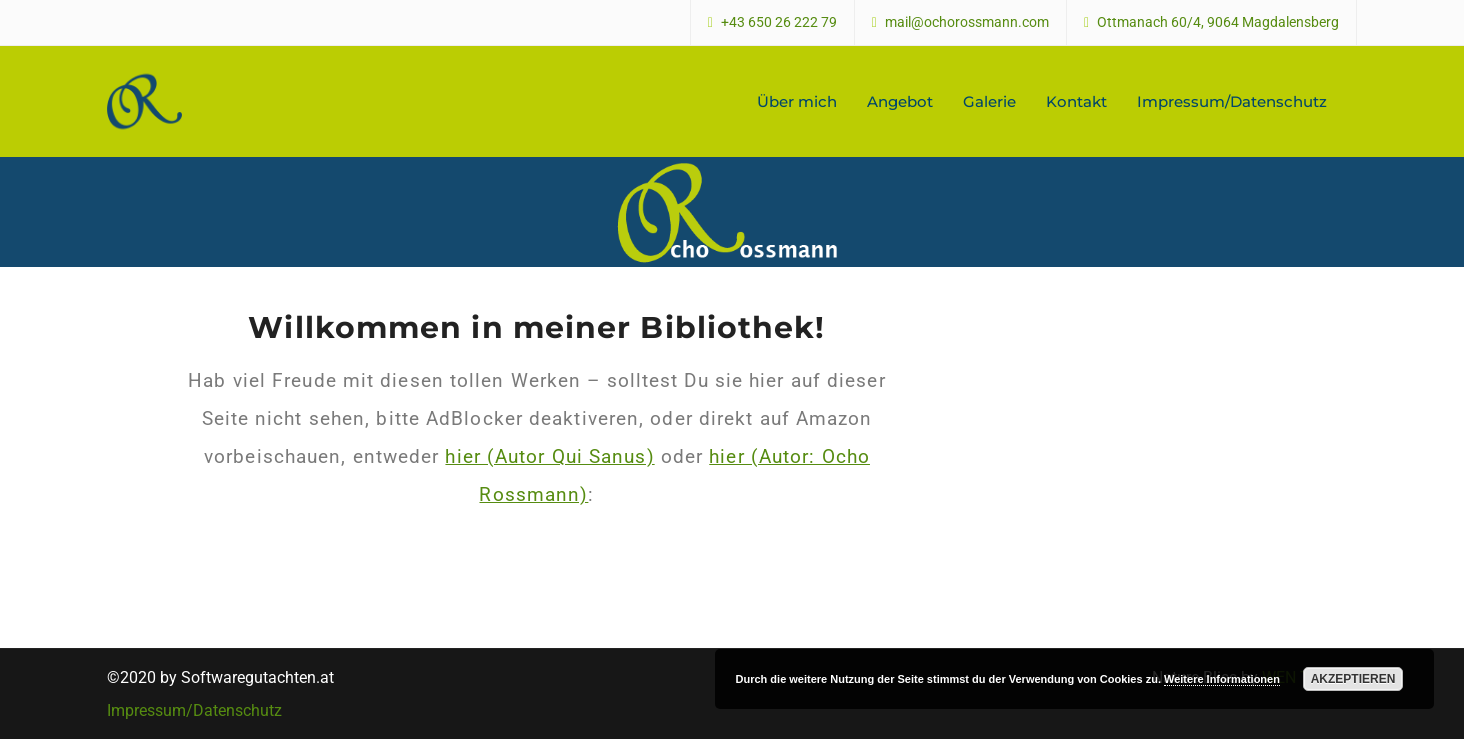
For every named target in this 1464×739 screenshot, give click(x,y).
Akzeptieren (1353, 679)
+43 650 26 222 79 (779, 22)
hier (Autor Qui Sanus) (549, 456)
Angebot (900, 101)
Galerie (989, 101)
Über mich (797, 101)
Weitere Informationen (1222, 679)
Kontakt (1076, 101)
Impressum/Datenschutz (1232, 101)
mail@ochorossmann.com (967, 22)
